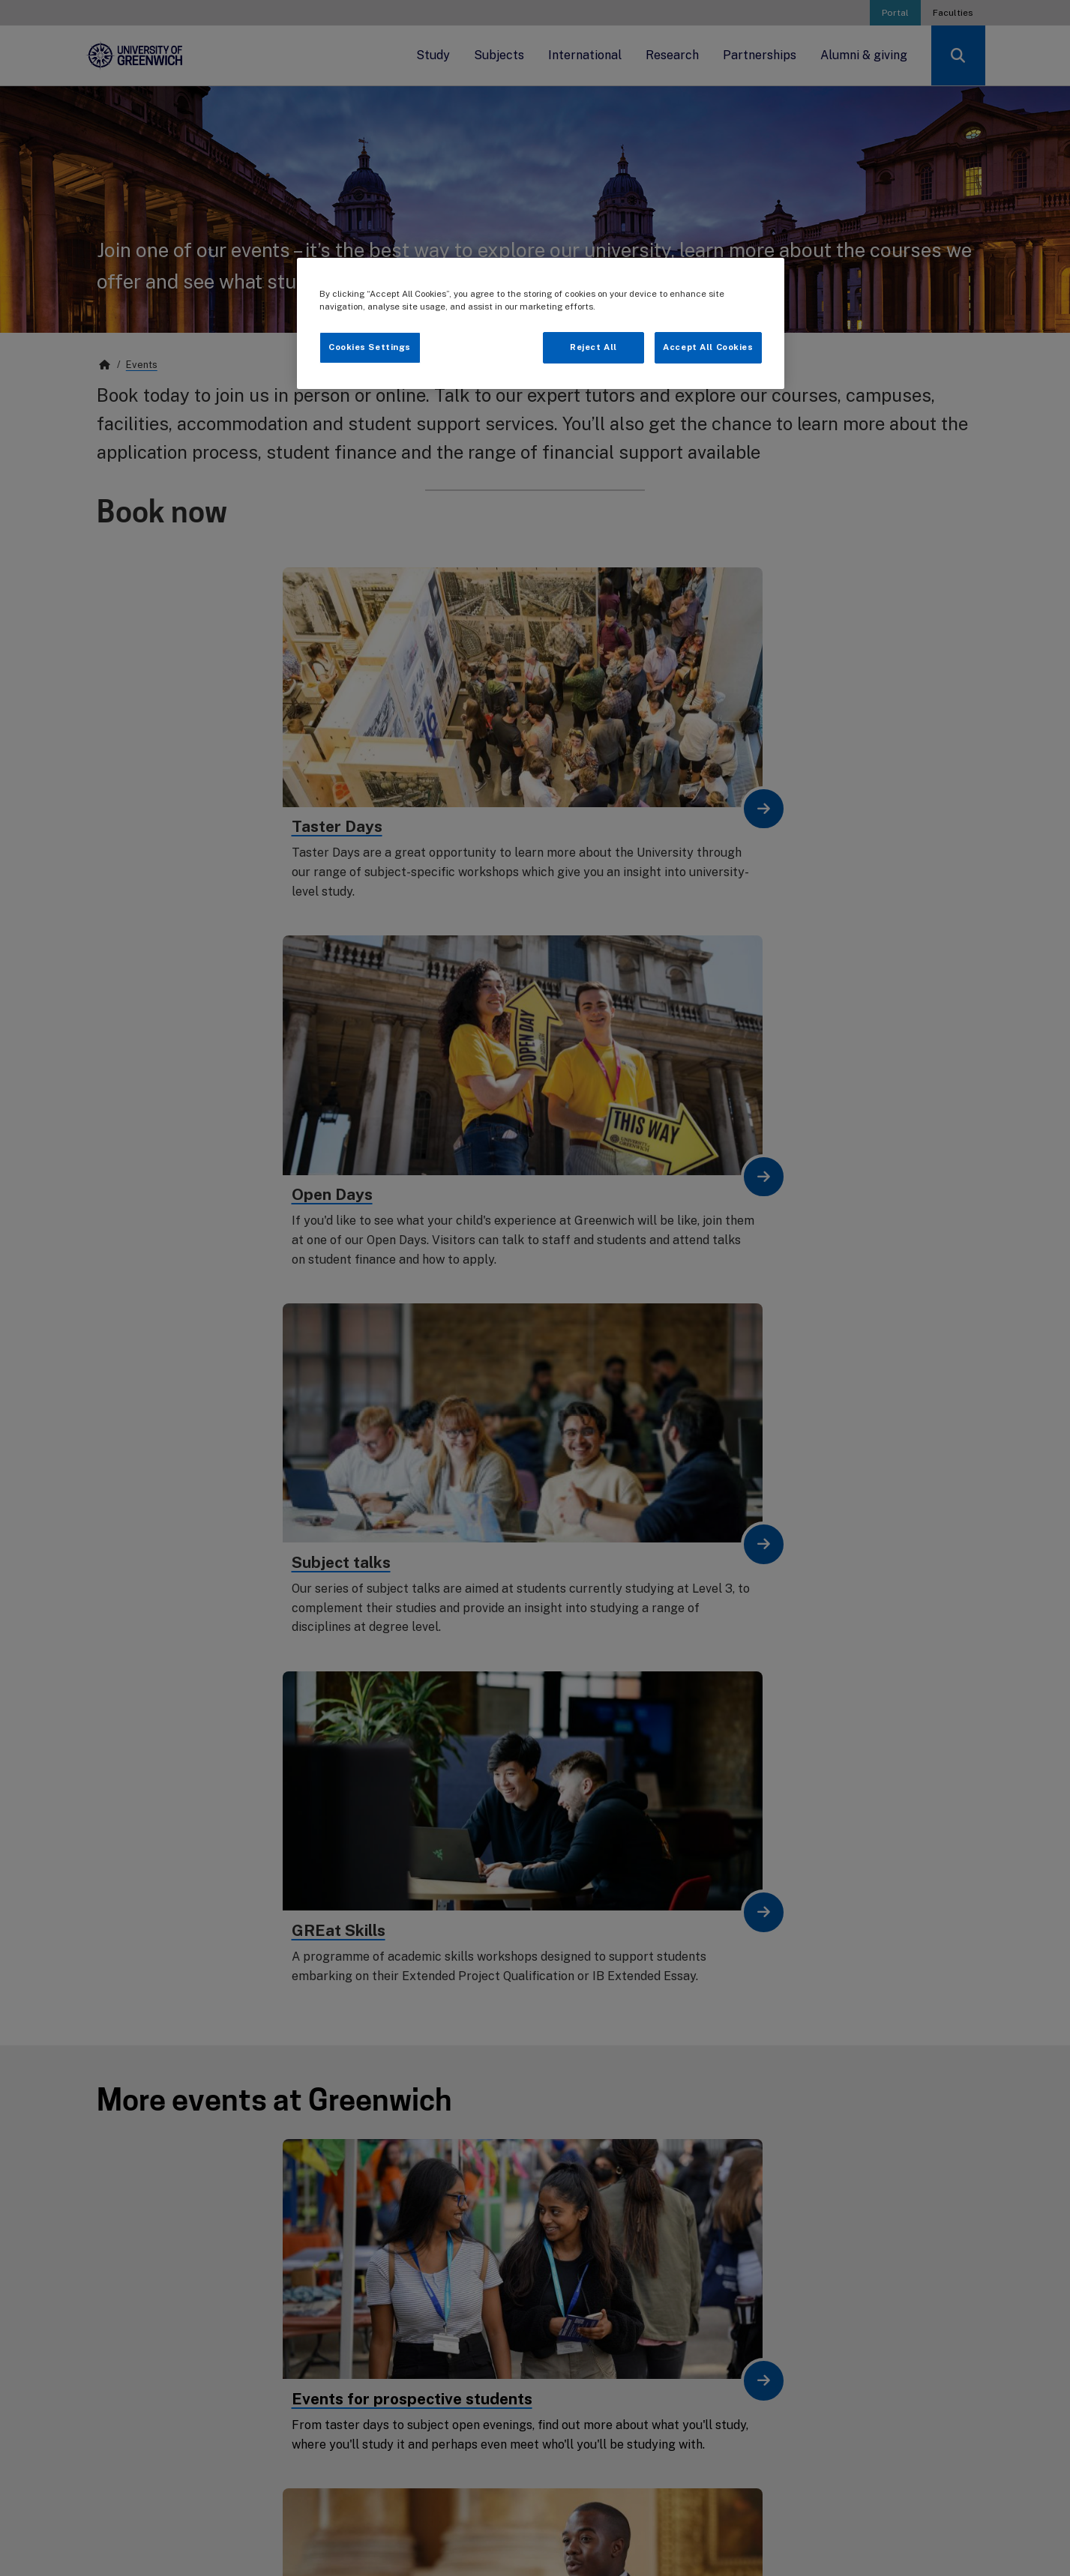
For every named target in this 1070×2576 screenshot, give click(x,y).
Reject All (593, 347)
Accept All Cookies (708, 347)
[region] (540, 323)
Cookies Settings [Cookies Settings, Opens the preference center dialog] (369, 347)
